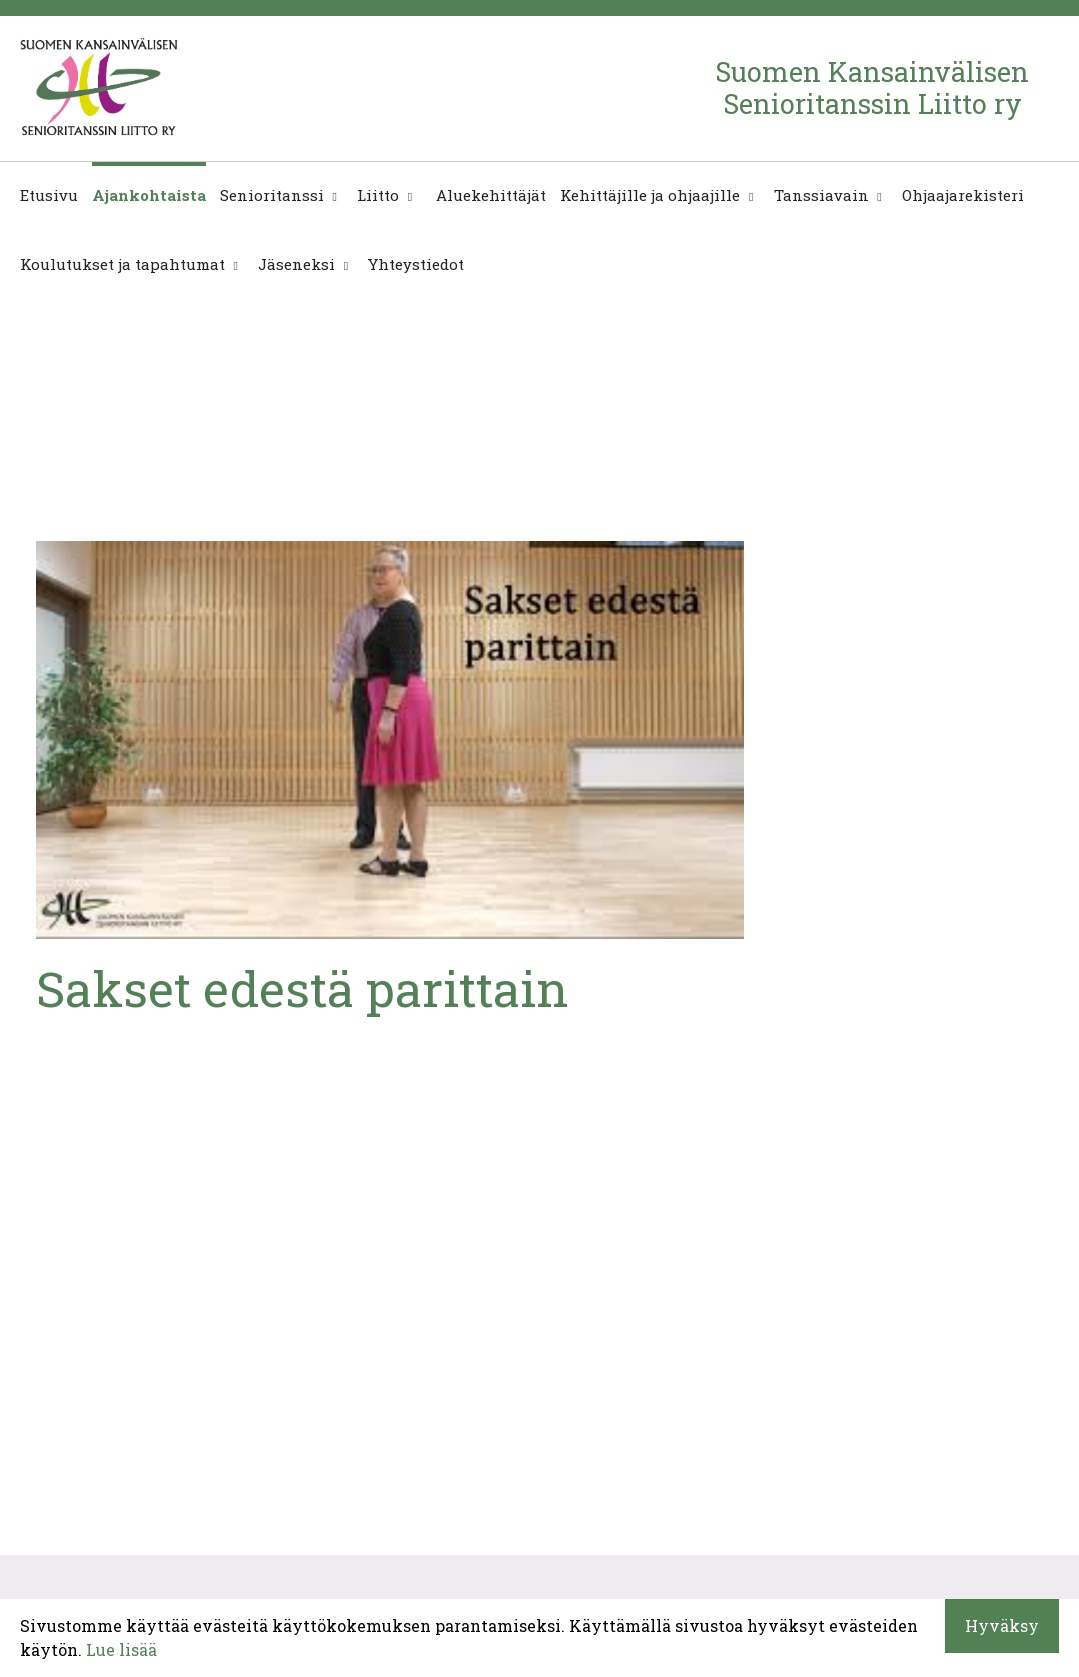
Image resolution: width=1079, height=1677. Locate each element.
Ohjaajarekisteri (963, 195)
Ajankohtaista (149, 195)
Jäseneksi (296, 264)
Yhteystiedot (416, 264)
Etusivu (49, 195)
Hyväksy (1002, 1625)
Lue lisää (121, 1649)
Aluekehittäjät (489, 195)
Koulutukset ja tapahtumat (122, 264)
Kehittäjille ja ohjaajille (650, 195)
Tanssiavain (821, 195)
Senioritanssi (272, 195)
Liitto (378, 195)
